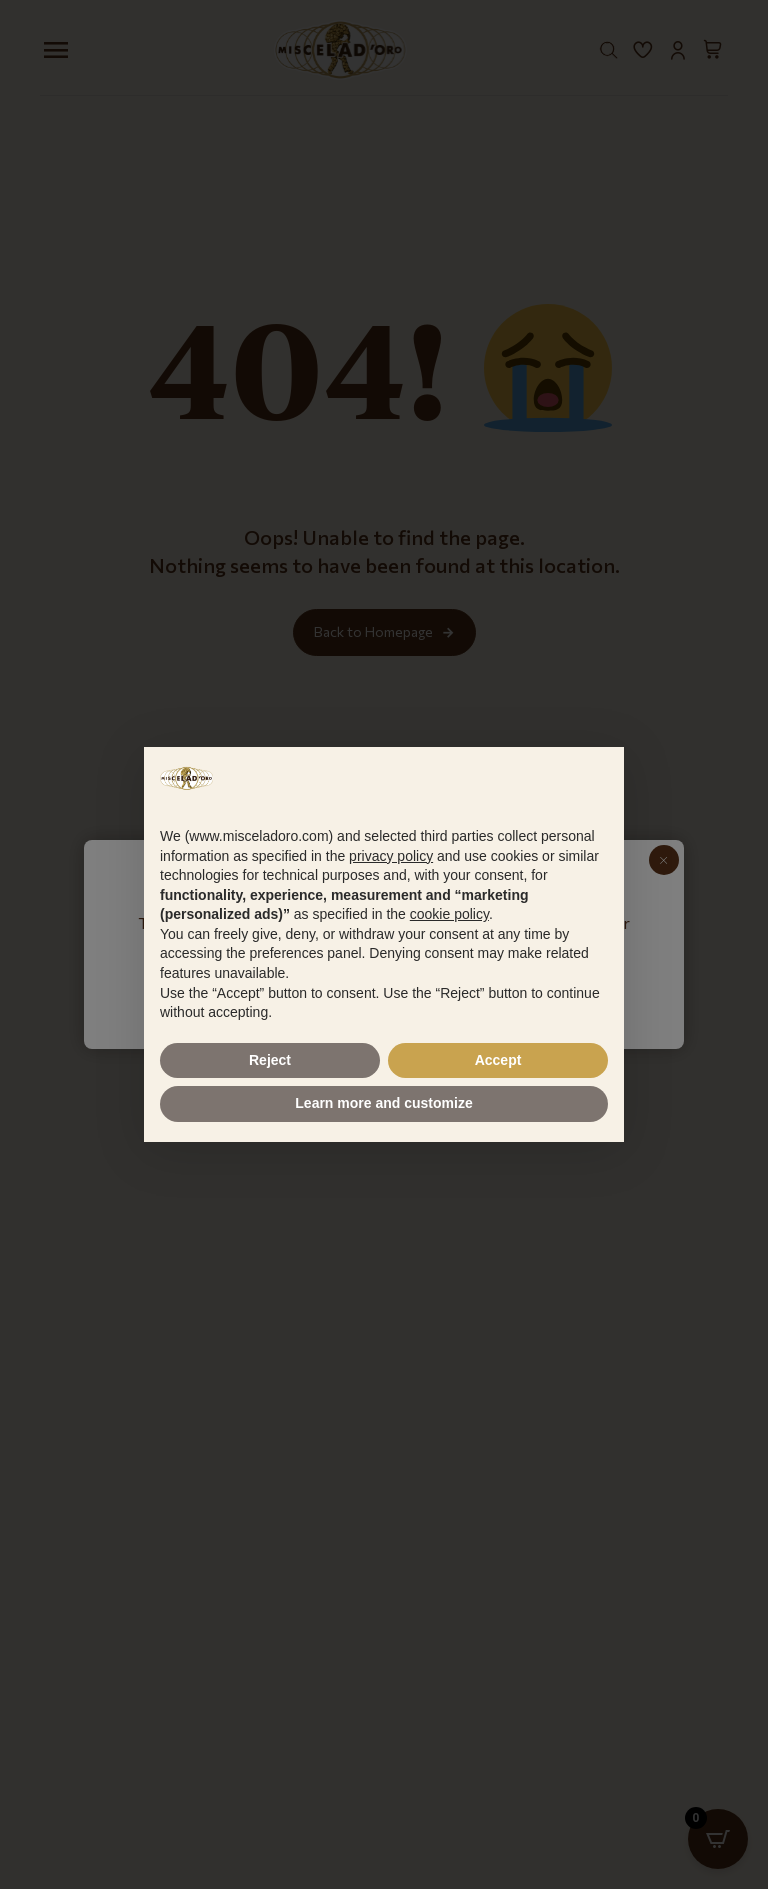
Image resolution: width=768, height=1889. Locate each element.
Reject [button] (270, 1060)
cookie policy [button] (449, 914)
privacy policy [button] (391, 856)
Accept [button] (498, 1060)
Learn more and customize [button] (383, 1103)
